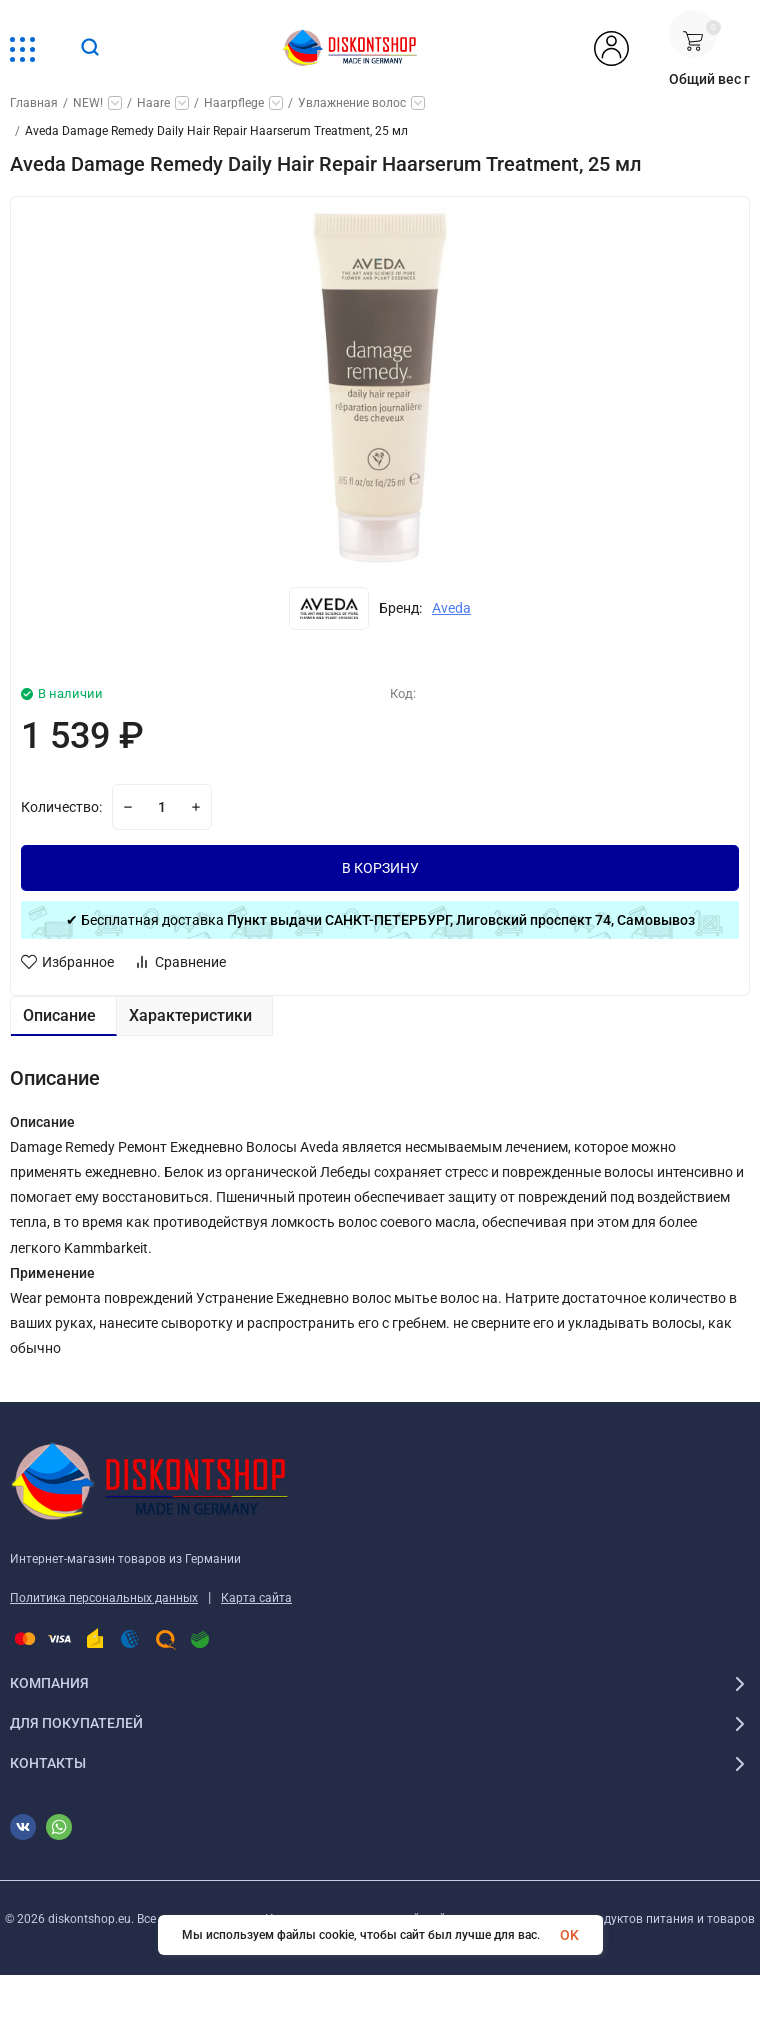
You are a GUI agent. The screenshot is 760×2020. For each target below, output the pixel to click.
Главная (34, 103)
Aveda (451, 608)
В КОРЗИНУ (380, 868)
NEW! (88, 103)
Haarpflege (234, 103)
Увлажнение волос (352, 103)
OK (569, 1935)
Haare (153, 103)
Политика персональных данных (104, 1598)
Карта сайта (256, 1598)
